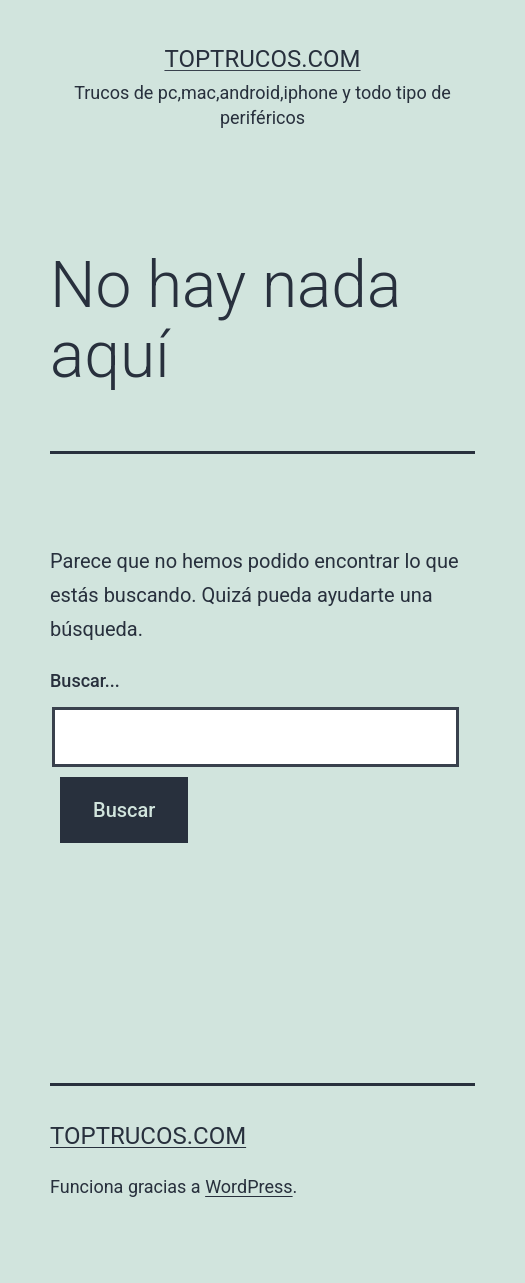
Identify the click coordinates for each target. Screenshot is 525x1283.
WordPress (248, 1186)
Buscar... (85, 680)
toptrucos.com (262, 59)
